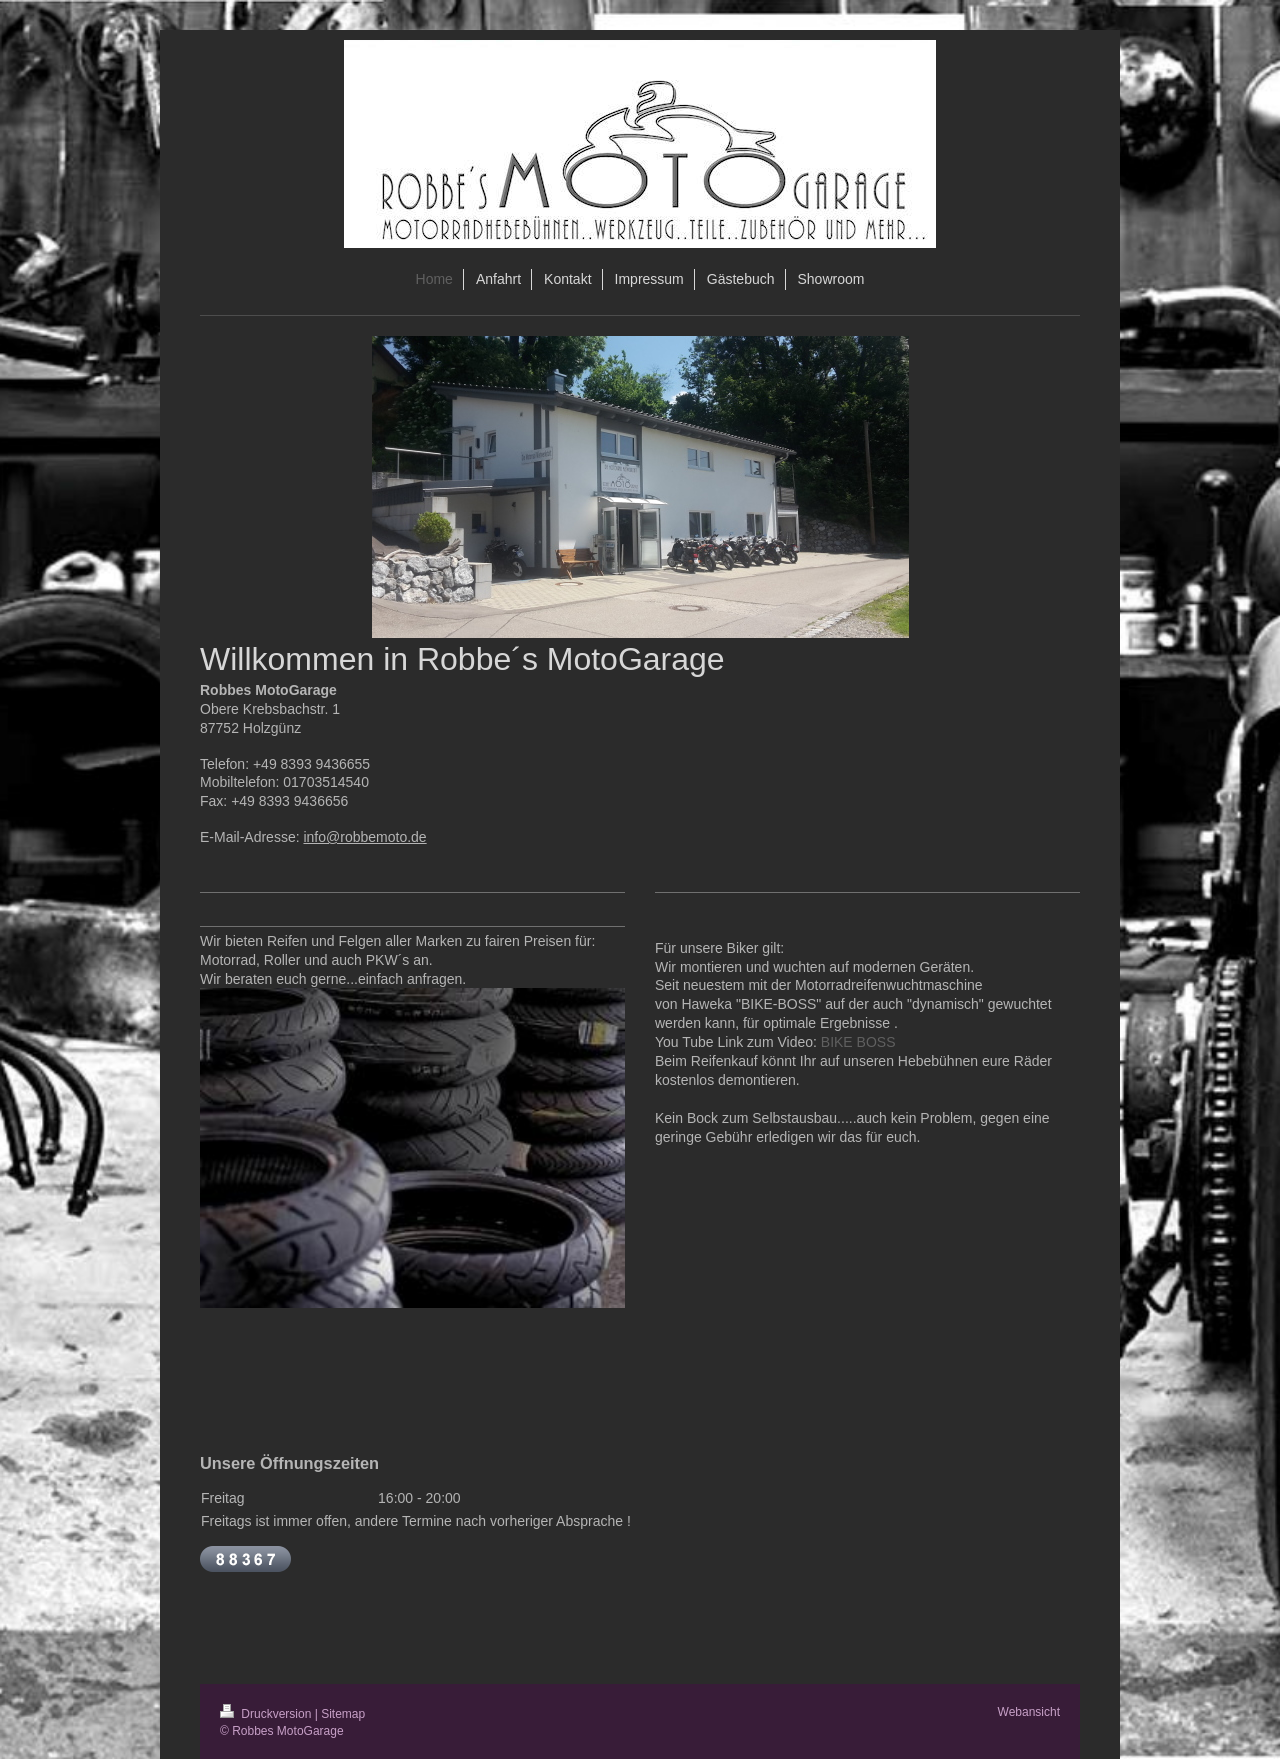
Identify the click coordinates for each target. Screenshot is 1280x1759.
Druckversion (267, 1714)
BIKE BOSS (858, 1042)
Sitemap (343, 1714)
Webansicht (1029, 1712)
